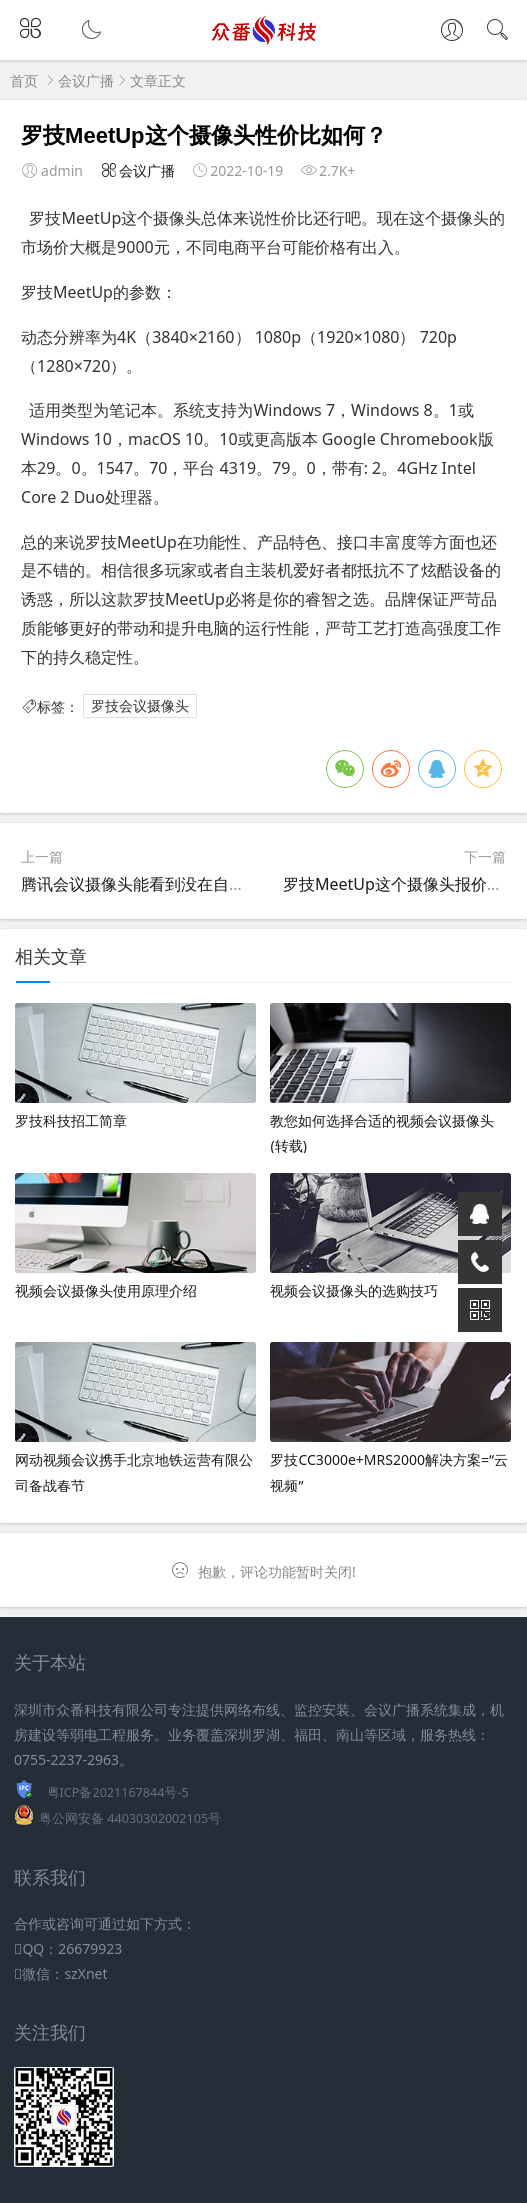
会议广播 (86, 80)
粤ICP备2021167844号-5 (118, 1792)
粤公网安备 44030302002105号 (130, 1818)
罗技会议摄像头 (140, 706)
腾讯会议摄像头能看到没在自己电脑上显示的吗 (189, 884)
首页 (24, 80)
